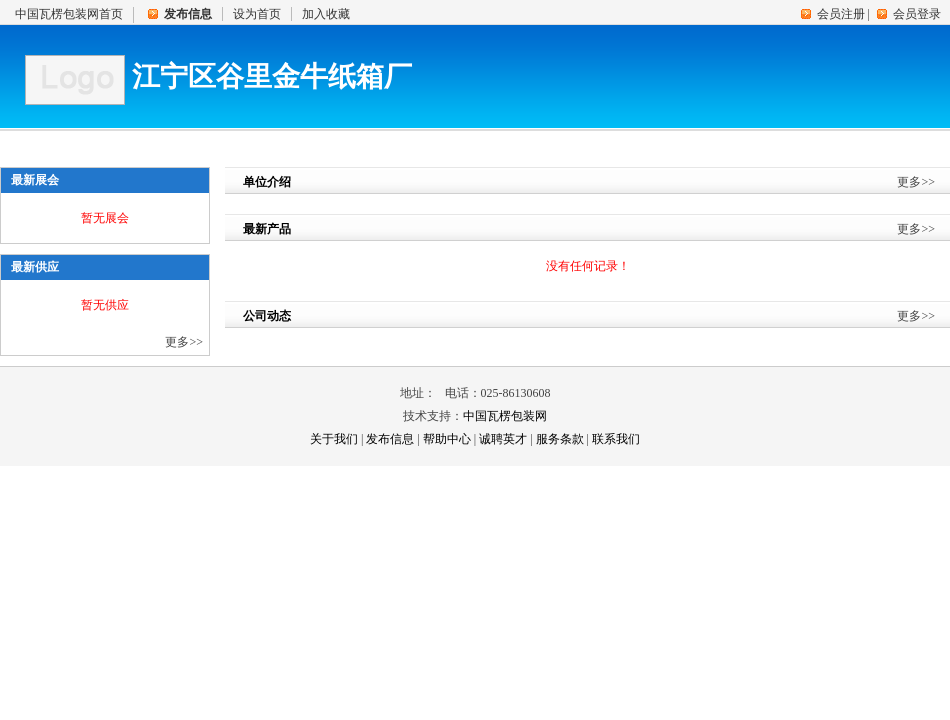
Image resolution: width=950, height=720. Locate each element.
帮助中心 (447, 439)
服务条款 (560, 439)
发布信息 (390, 439)
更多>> (184, 342)
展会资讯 (550, 143)
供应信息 (250, 143)
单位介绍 (150, 143)
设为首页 (257, 14)
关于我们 (334, 439)
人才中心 (650, 143)
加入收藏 (326, 14)
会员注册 (841, 14)
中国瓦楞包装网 (505, 416)
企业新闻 (450, 143)
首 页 (50, 143)
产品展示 (350, 143)
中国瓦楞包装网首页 (69, 14)
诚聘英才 (503, 439)
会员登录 (917, 14)
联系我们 (750, 143)
